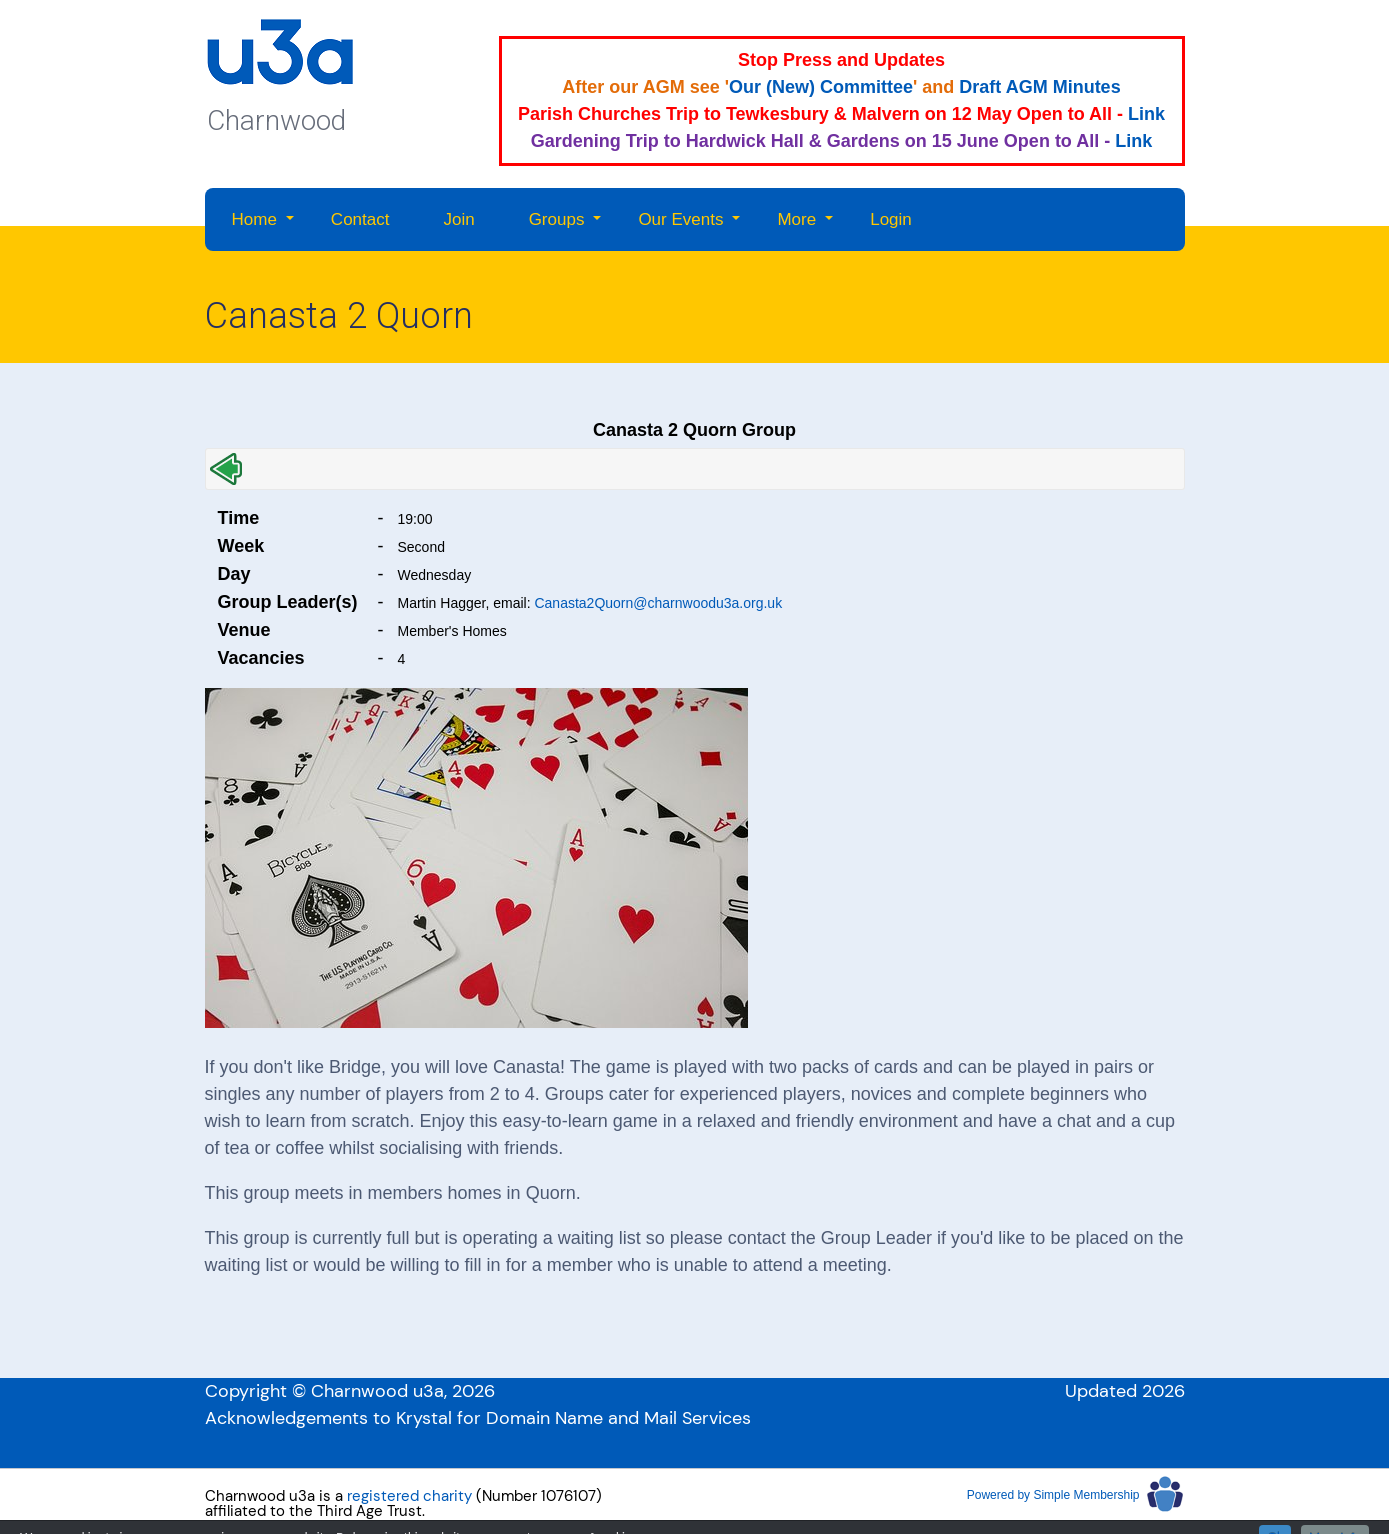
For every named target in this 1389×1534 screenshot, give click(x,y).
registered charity (409, 1496)
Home (254, 219)
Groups (557, 219)
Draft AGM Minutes (1039, 87)
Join (458, 219)
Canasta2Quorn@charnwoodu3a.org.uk (658, 603)
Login (891, 219)
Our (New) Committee (821, 87)
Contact (360, 219)
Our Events (680, 219)
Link (1146, 114)
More (796, 219)
